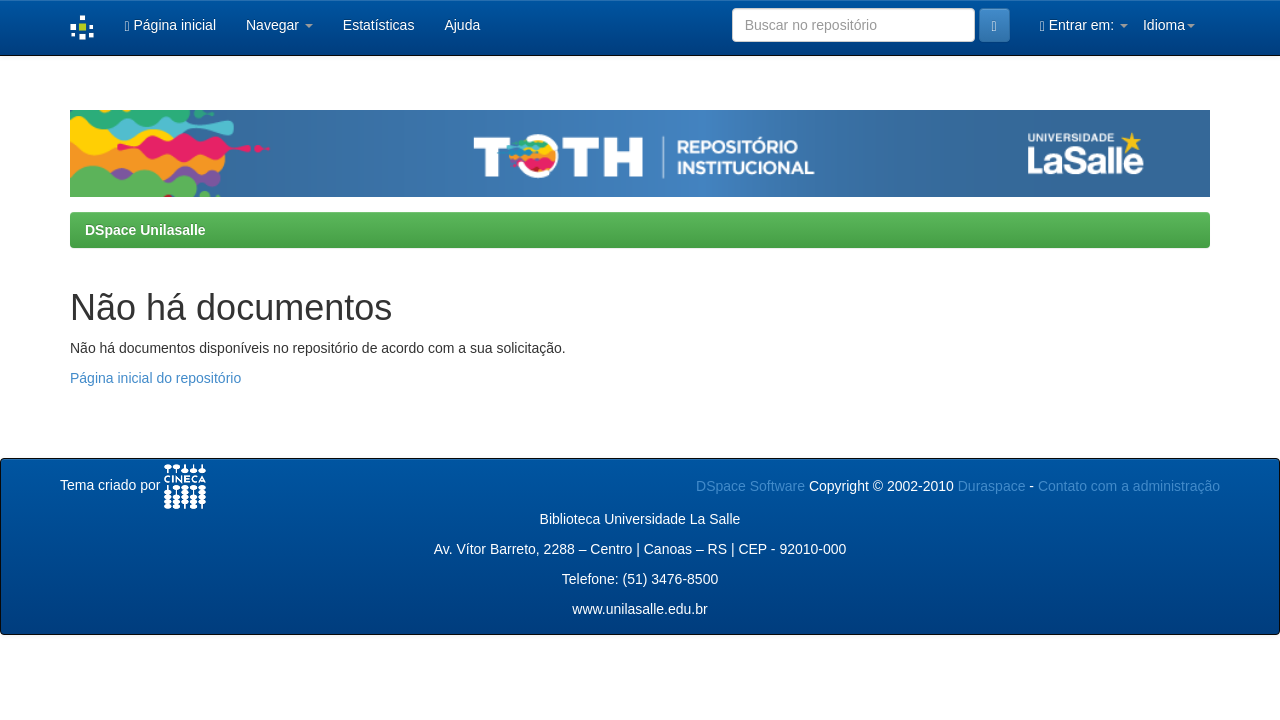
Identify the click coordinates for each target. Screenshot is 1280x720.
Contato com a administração (1129, 486)
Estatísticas (379, 25)
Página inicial (170, 25)
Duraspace (992, 486)
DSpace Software (750, 486)
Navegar (279, 25)
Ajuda (462, 25)
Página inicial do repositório (155, 378)
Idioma (1169, 25)
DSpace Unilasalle (145, 230)
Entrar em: (1084, 25)
